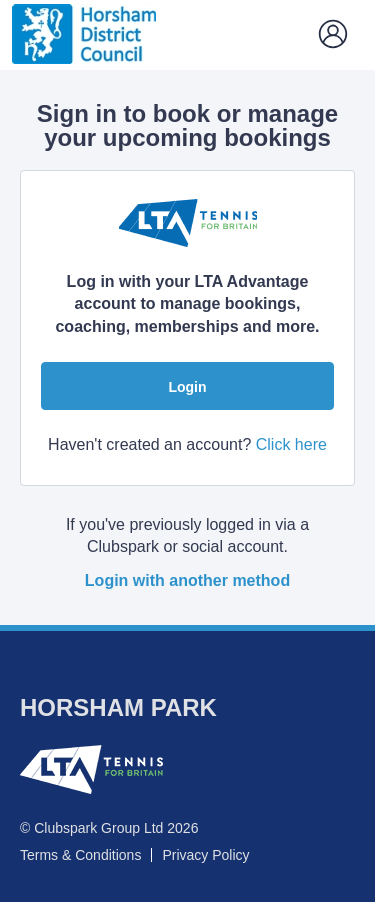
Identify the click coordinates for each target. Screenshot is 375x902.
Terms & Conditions (80, 855)
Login (187, 387)
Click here (291, 444)
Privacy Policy (205, 855)
